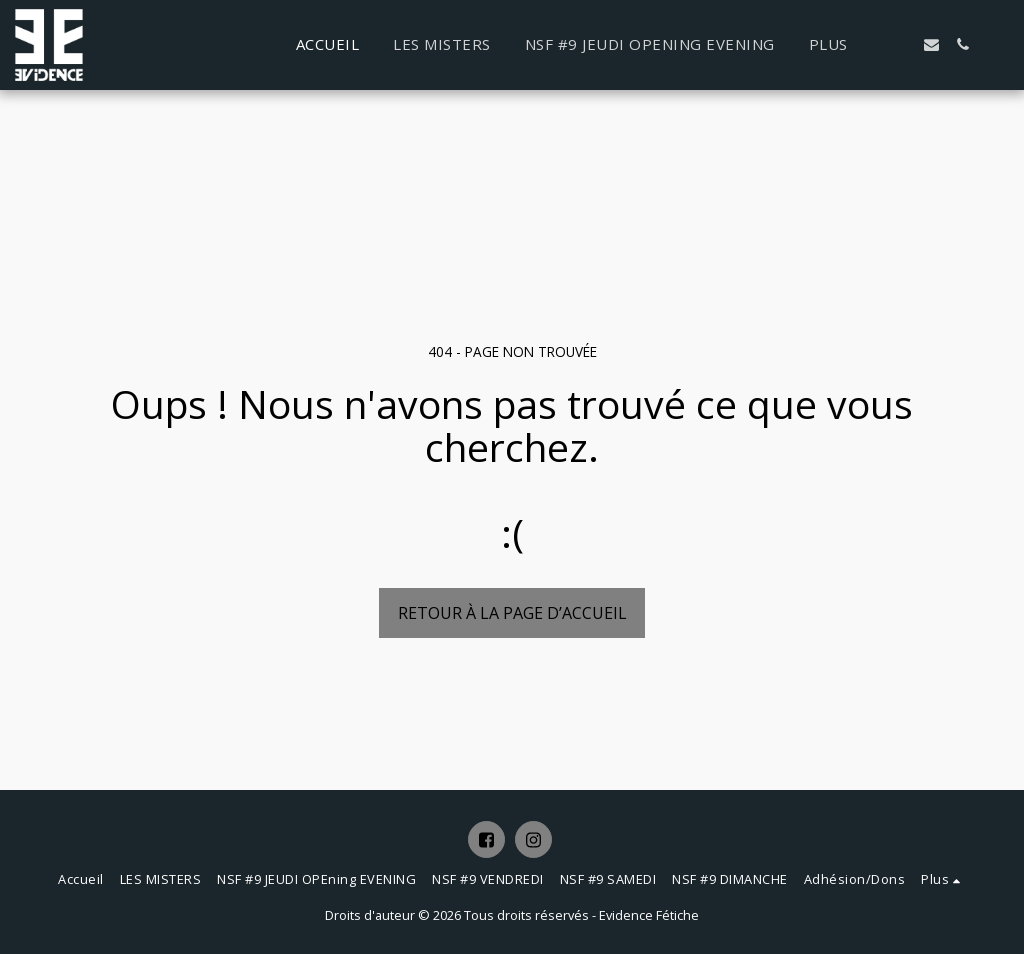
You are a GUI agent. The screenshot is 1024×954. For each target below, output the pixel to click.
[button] (900, 44)
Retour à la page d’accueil (512, 613)
